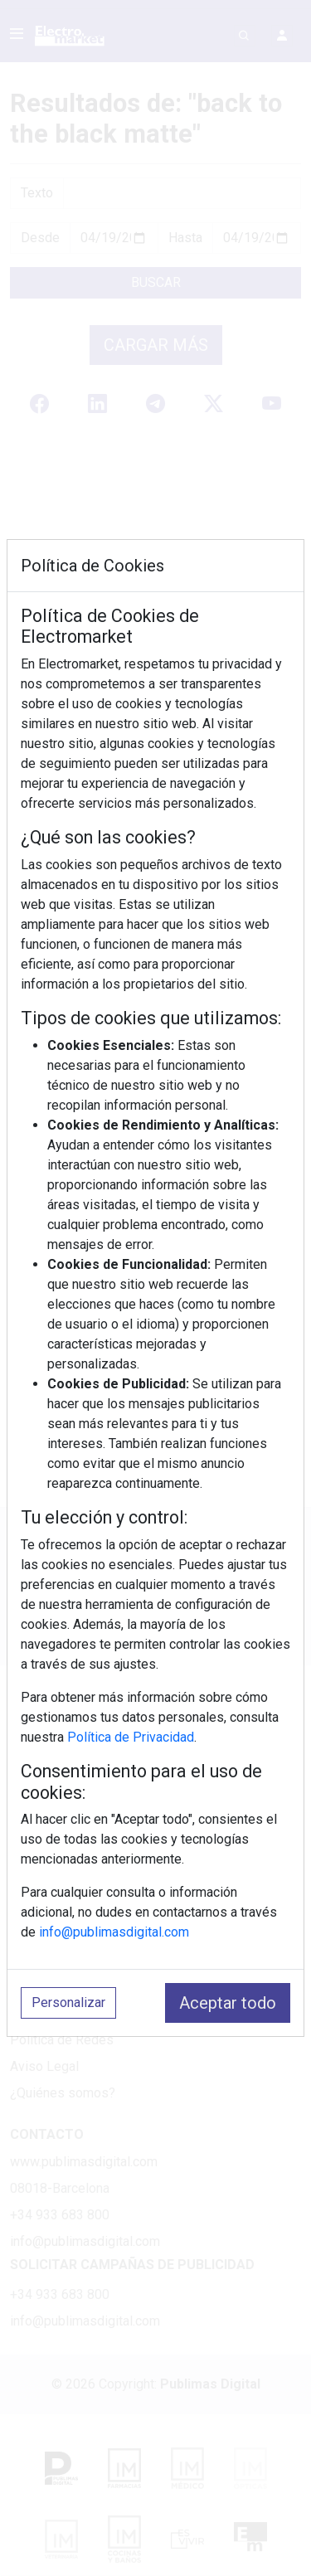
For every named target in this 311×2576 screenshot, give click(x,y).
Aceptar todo (227, 2003)
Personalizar (68, 2002)
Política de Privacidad (130, 1737)
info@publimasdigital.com (114, 1932)
